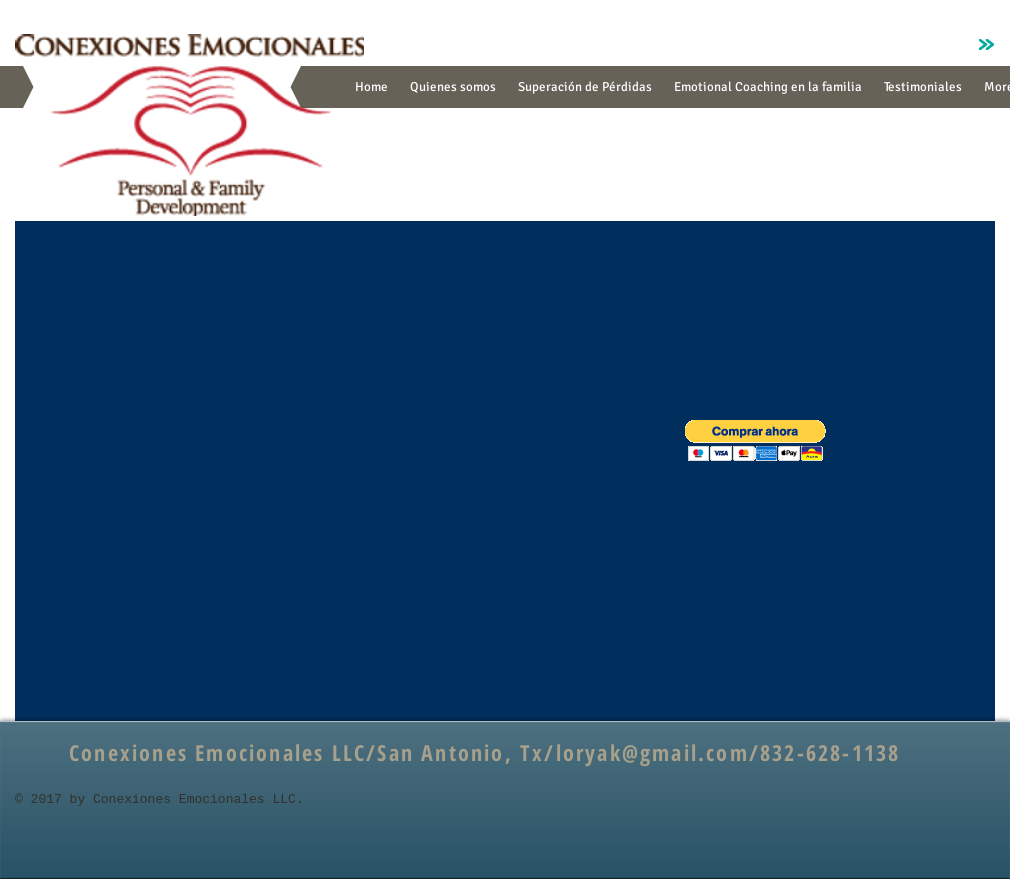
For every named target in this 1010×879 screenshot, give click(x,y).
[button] (755, 440)
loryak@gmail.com (652, 752)
